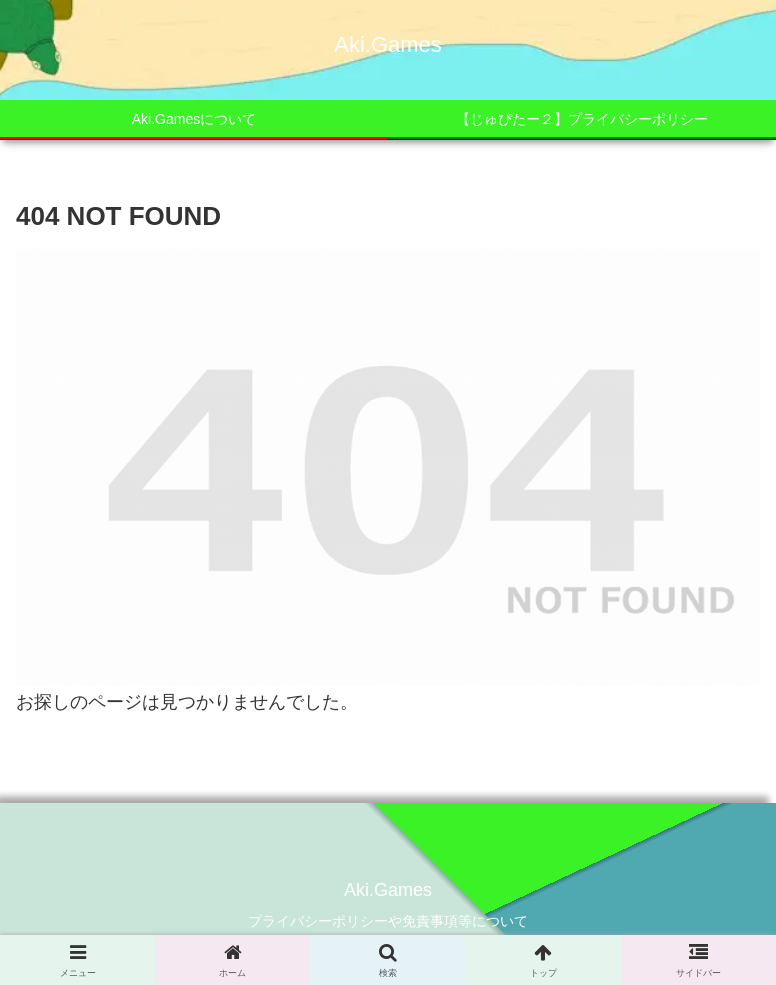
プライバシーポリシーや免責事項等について (388, 921)
